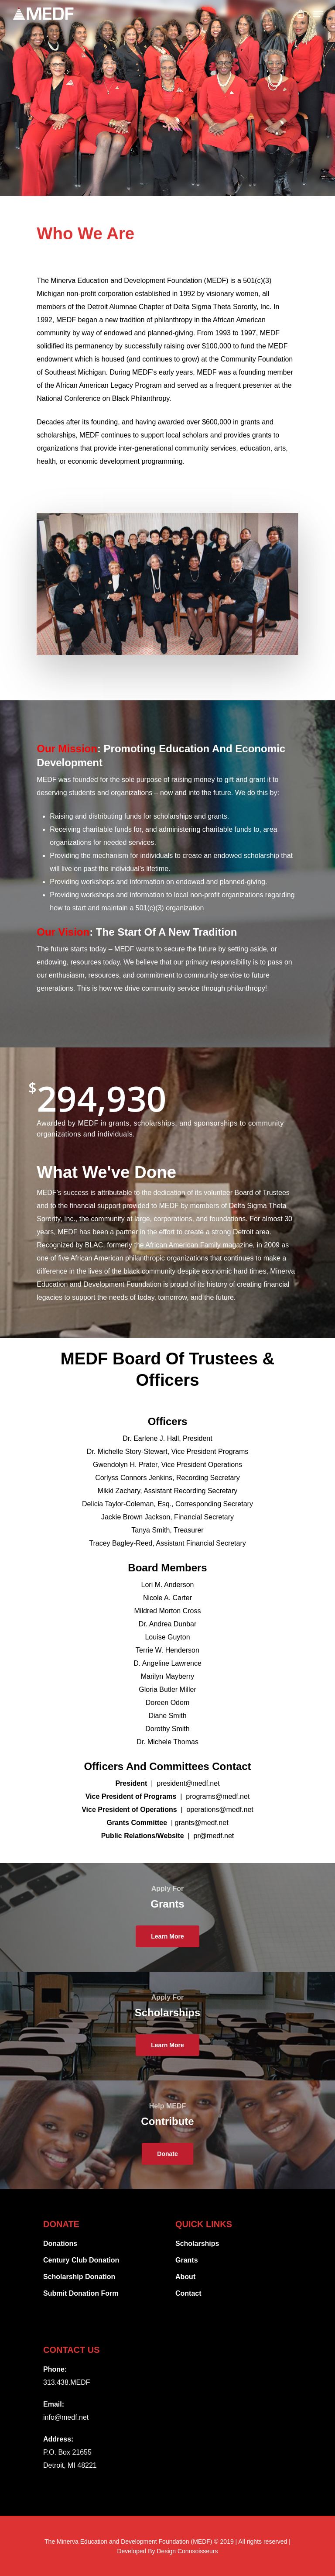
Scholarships (197, 2243)
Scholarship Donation (79, 2276)
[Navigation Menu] (318, 14)
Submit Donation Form (80, 2293)
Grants (186, 2260)
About (185, 2276)
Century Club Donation (81, 2260)
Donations (60, 2243)
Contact (188, 2293)
